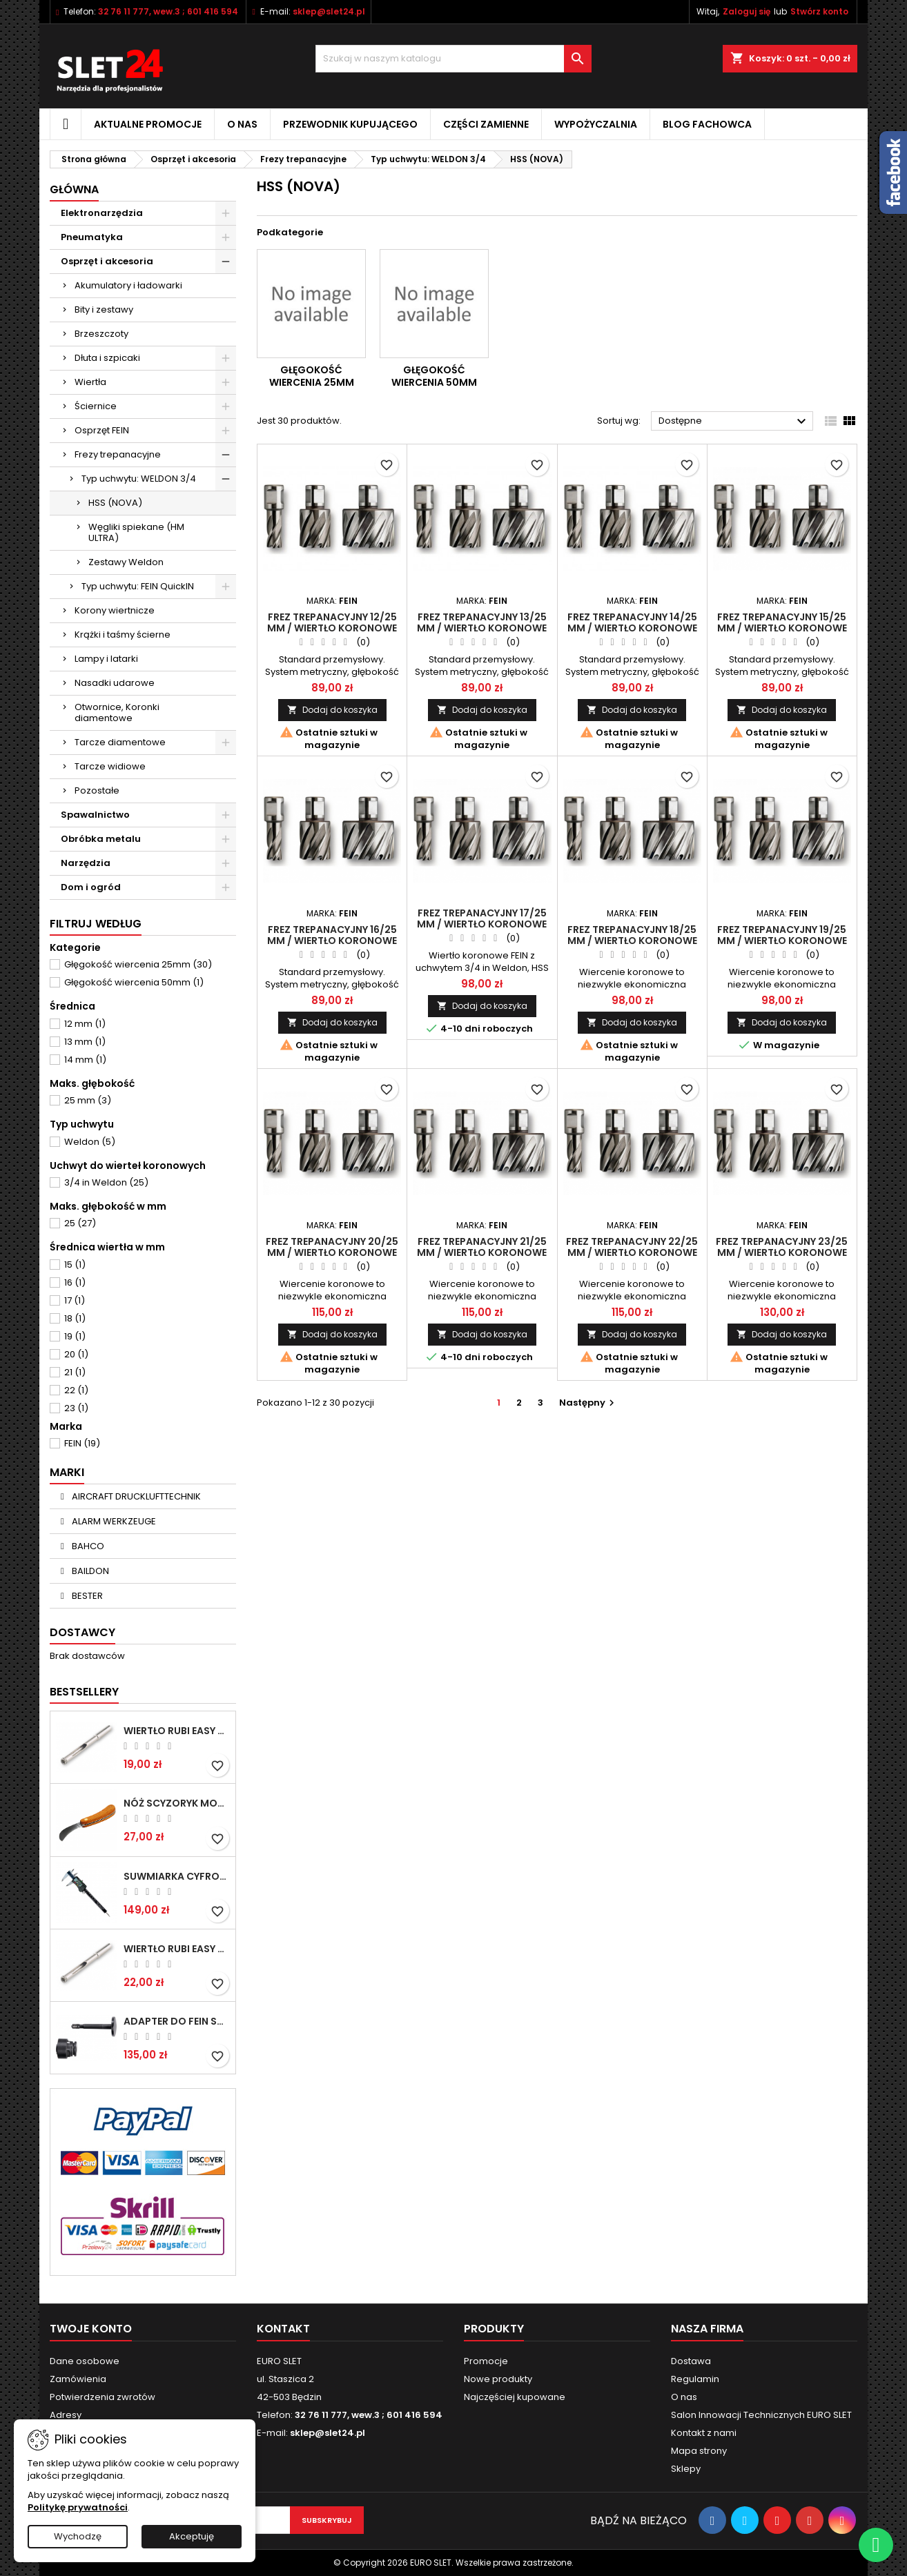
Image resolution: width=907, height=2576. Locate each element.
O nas (242, 124)
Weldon (89, 1141)
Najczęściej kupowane (514, 2396)
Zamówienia (78, 2379)
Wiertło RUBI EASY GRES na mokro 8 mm (177, 1948)
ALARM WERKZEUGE (113, 1521)
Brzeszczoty (101, 333)
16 (75, 1282)
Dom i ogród (91, 887)
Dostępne (734, 421)
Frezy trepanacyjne (118, 454)
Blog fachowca (707, 124)
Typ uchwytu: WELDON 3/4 (138, 478)
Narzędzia (85, 862)
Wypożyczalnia (595, 124)
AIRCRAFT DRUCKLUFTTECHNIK (135, 1496)
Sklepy (686, 2468)
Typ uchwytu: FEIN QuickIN (137, 586)
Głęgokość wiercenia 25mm (138, 964)
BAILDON (89, 1570)
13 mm (85, 1041)
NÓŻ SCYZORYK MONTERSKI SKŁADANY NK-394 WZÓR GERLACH (177, 1803)
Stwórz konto (819, 11)
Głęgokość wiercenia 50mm (134, 982)
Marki (67, 1472)
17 (74, 1300)
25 (80, 1223)
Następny (588, 1402)
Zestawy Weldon (126, 562)
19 (75, 1336)
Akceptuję (191, 2536)
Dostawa (691, 2361)
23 (76, 1408)
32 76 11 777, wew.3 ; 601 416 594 (168, 11)
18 (75, 1318)
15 (75, 1264)
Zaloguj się (746, 11)
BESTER (86, 1595)
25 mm (87, 1100)
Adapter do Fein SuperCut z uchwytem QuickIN (177, 2021)
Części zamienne (486, 124)
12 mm (85, 1023)
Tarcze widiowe (110, 766)
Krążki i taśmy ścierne (122, 634)
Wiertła (90, 382)
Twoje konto (91, 2329)
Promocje (486, 2361)
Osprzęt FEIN (102, 430)
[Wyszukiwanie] (453, 58)
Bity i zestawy (104, 309)
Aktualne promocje (148, 124)
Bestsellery (84, 1692)
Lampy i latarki (106, 658)
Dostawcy (82, 1632)
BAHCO (87, 1546)
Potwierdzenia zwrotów (102, 2396)
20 (76, 1354)
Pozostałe (97, 790)
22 (76, 1390)
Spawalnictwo (95, 814)
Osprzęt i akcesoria (107, 261)
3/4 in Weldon (106, 1182)
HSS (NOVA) (115, 502)
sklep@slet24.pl (329, 11)
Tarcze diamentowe (120, 742)
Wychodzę (77, 2536)
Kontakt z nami (704, 2432)
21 (75, 1372)
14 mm (85, 1059)
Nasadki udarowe (115, 682)
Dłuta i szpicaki (107, 357)
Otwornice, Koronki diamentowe (117, 712)
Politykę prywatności (78, 2507)
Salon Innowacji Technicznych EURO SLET (761, 2414)
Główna (74, 189)
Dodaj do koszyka (332, 710)
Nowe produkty (498, 2379)
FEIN (82, 1443)
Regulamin (695, 2379)
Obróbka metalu (101, 838)
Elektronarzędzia (102, 212)
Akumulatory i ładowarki (128, 285)
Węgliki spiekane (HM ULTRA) (136, 532)
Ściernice (96, 406)
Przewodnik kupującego (350, 124)
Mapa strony (699, 2450)
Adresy (65, 2414)
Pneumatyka (92, 237)
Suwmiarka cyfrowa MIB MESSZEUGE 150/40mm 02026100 (177, 1876)
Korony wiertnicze (115, 610)
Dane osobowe (84, 2361)
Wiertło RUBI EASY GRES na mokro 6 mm (177, 1730)
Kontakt (283, 2329)
